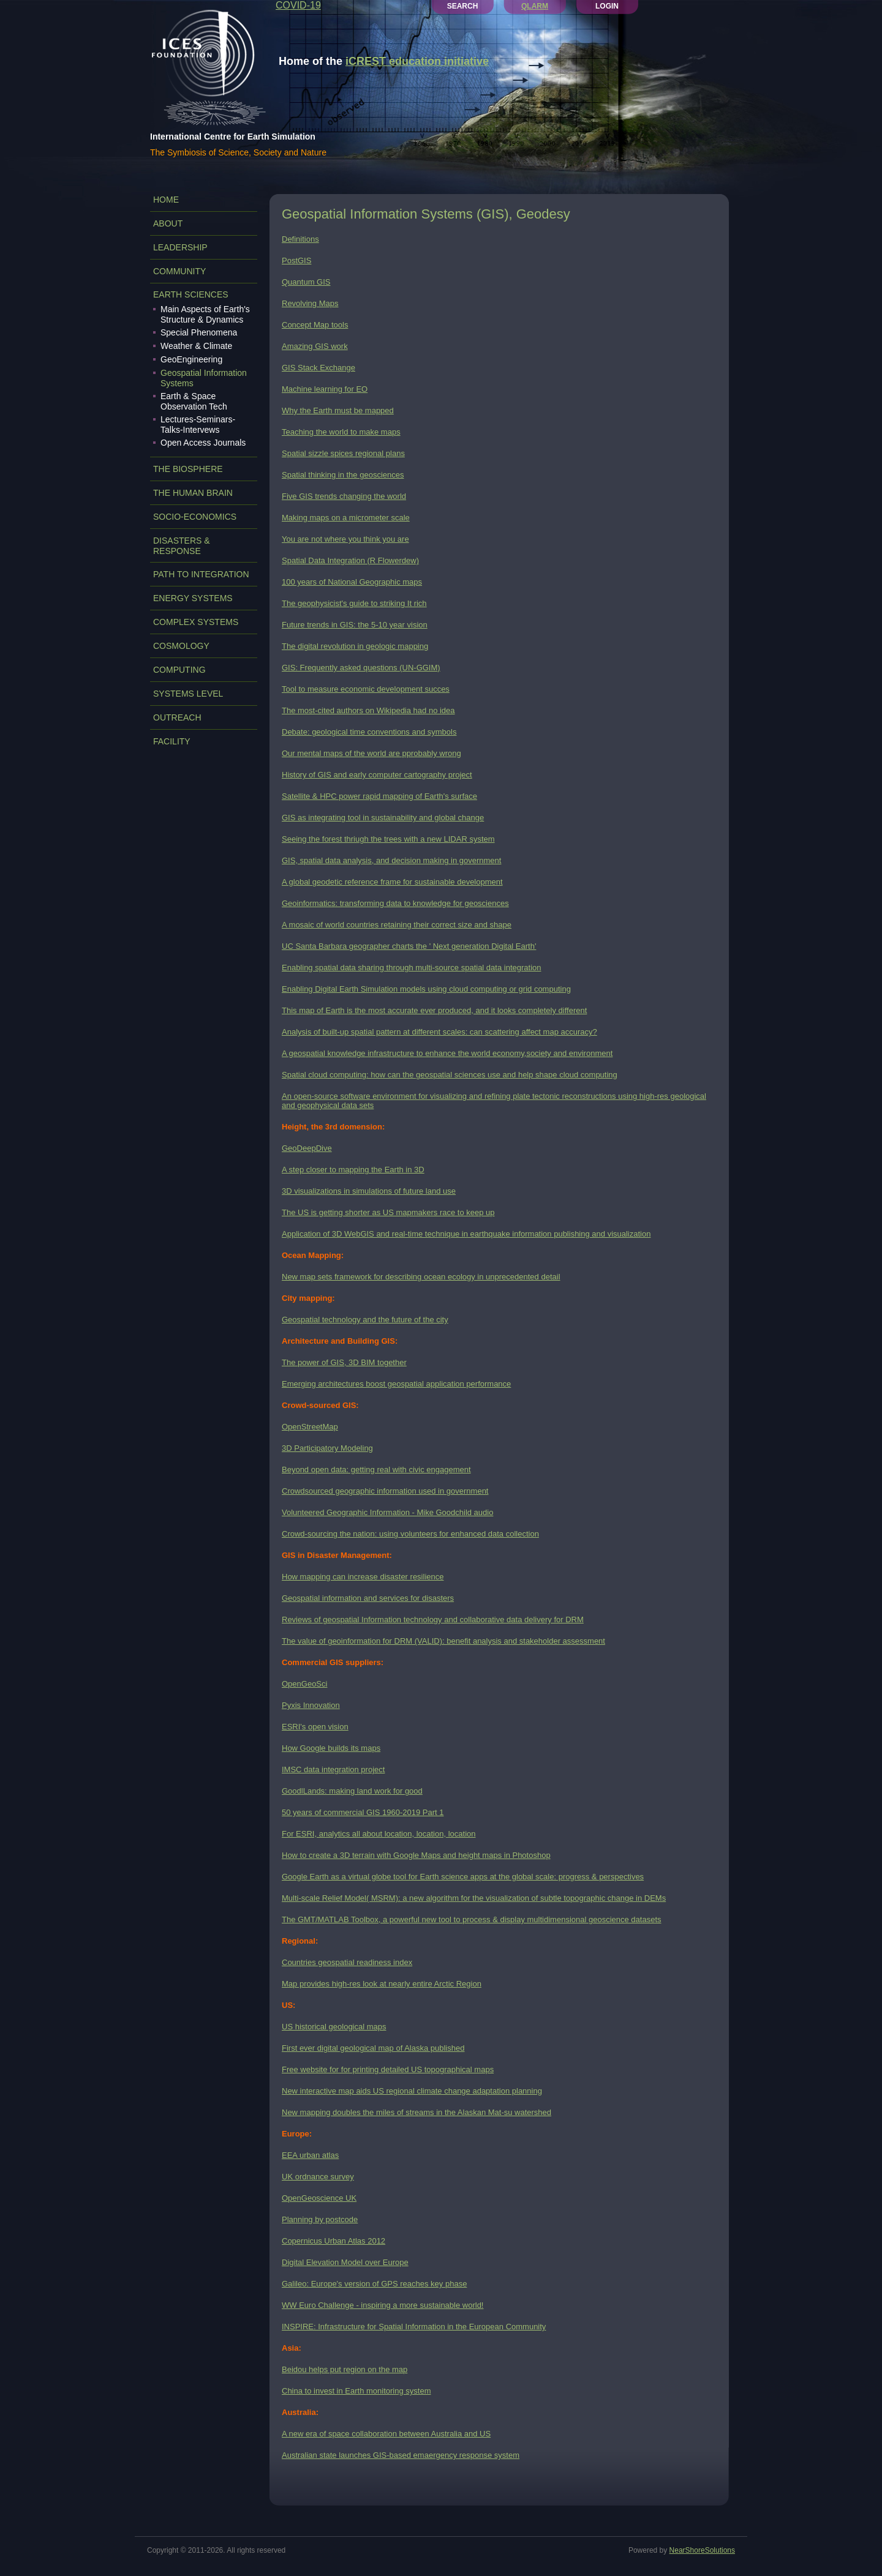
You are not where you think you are (345, 539)
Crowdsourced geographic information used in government (385, 1491)
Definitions (300, 239)
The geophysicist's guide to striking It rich (354, 603)
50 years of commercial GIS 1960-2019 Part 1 (362, 1812)
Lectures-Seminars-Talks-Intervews (197, 424)
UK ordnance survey (318, 2176)
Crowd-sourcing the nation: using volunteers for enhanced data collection (410, 1533)
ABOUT (168, 223)
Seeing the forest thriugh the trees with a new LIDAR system (388, 839)
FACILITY (171, 741)
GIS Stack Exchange (318, 367)
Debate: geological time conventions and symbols (369, 731)
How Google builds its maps (331, 1748)
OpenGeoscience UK (319, 2198)
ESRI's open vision (315, 1726)
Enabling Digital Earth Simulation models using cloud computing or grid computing (426, 989)
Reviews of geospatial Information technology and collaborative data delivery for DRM (433, 1619)
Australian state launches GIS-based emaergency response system (400, 2455)
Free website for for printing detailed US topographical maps (388, 2069)
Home (166, 199)
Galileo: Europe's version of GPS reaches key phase (374, 2283)
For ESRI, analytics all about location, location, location (379, 1833)
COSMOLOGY (181, 646)
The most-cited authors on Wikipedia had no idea (368, 710)
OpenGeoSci (304, 1683)
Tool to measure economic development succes (366, 689)
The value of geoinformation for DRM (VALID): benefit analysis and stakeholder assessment (443, 1641)
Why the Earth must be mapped (338, 410)
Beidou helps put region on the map (344, 2369)
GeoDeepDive (307, 1148)
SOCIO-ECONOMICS (194, 517)
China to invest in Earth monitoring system (356, 2390)
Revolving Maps (310, 303)
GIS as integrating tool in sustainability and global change (383, 817)
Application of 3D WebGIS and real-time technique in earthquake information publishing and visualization (466, 1233)
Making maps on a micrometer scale (346, 517)
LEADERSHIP (180, 247)
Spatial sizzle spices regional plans (343, 453)
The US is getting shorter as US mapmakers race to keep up (388, 1212)
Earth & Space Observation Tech (193, 401)
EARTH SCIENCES (190, 294)
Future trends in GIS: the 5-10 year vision (355, 624)
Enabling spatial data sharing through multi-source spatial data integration (411, 967)
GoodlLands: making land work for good (352, 1790)
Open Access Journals (203, 442)
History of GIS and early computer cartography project (377, 774)
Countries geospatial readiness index (347, 1962)
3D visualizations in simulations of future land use (369, 1191)
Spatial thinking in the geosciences (343, 474)
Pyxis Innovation (311, 1705)
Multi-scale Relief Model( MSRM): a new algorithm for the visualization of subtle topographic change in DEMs (474, 1898)
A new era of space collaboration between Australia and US (386, 2433)
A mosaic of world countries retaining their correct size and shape (396, 924)
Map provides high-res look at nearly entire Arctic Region (381, 1983)
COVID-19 (298, 5)
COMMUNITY (179, 271)
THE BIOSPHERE (188, 469)
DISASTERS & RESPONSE (181, 546)
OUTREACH (177, 717)
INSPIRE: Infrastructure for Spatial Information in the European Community (414, 2326)
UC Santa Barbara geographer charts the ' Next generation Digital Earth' (409, 946)
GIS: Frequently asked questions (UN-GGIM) (361, 667)
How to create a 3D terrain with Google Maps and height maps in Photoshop (416, 1855)
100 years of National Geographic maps (352, 581)
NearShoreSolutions (702, 2550)
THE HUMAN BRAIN (193, 493)
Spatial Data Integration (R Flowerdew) (350, 560)
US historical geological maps (334, 2026)
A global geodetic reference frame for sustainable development (392, 881)
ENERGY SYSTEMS (193, 598)
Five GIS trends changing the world (344, 496)
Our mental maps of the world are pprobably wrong (371, 753)
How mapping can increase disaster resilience (362, 1576)
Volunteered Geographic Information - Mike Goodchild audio (387, 1512)
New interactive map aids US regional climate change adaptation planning (412, 2090)
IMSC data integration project (333, 1769)
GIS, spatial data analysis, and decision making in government (391, 860)
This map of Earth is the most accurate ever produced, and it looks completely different (434, 1010)
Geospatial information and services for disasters (368, 1598)
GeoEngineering (191, 359)
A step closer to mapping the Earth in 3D (353, 1169)
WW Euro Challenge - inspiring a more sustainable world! (382, 2305)
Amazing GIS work (315, 346)
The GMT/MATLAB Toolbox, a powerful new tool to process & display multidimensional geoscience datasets (472, 1919)
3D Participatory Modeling (327, 1448)
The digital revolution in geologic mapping (355, 646)
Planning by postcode (320, 2219)
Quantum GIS (306, 281)
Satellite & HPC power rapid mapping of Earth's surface (379, 796)
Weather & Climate (196, 346)
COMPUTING (179, 670)
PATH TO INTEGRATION (201, 574)
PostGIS (296, 260)
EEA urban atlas (310, 2155)
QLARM (534, 6)
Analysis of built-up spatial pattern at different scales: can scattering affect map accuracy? (439, 1031)
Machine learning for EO (325, 389)
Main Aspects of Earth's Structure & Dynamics (205, 314)
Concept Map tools (315, 324)
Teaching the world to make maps (341, 431)
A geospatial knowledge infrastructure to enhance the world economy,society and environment (447, 1053)
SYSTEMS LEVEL (188, 693)
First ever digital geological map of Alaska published (373, 2048)
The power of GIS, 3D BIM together (344, 1362)
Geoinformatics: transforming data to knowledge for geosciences (395, 903)
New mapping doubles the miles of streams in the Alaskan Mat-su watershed (416, 2112)
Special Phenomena (198, 332)
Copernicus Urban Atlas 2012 (333, 2240)
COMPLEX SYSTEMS (195, 622)
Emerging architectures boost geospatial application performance (396, 1383)
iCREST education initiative (417, 61)
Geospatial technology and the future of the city (365, 1319)
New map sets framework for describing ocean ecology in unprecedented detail (421, 1276)
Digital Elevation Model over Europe (345, 2262)
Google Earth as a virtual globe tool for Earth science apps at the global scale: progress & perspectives (463, 1876)
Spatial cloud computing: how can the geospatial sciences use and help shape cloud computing (449, 1074)
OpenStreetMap (310, 1426)
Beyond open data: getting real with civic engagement (376, 1469)
